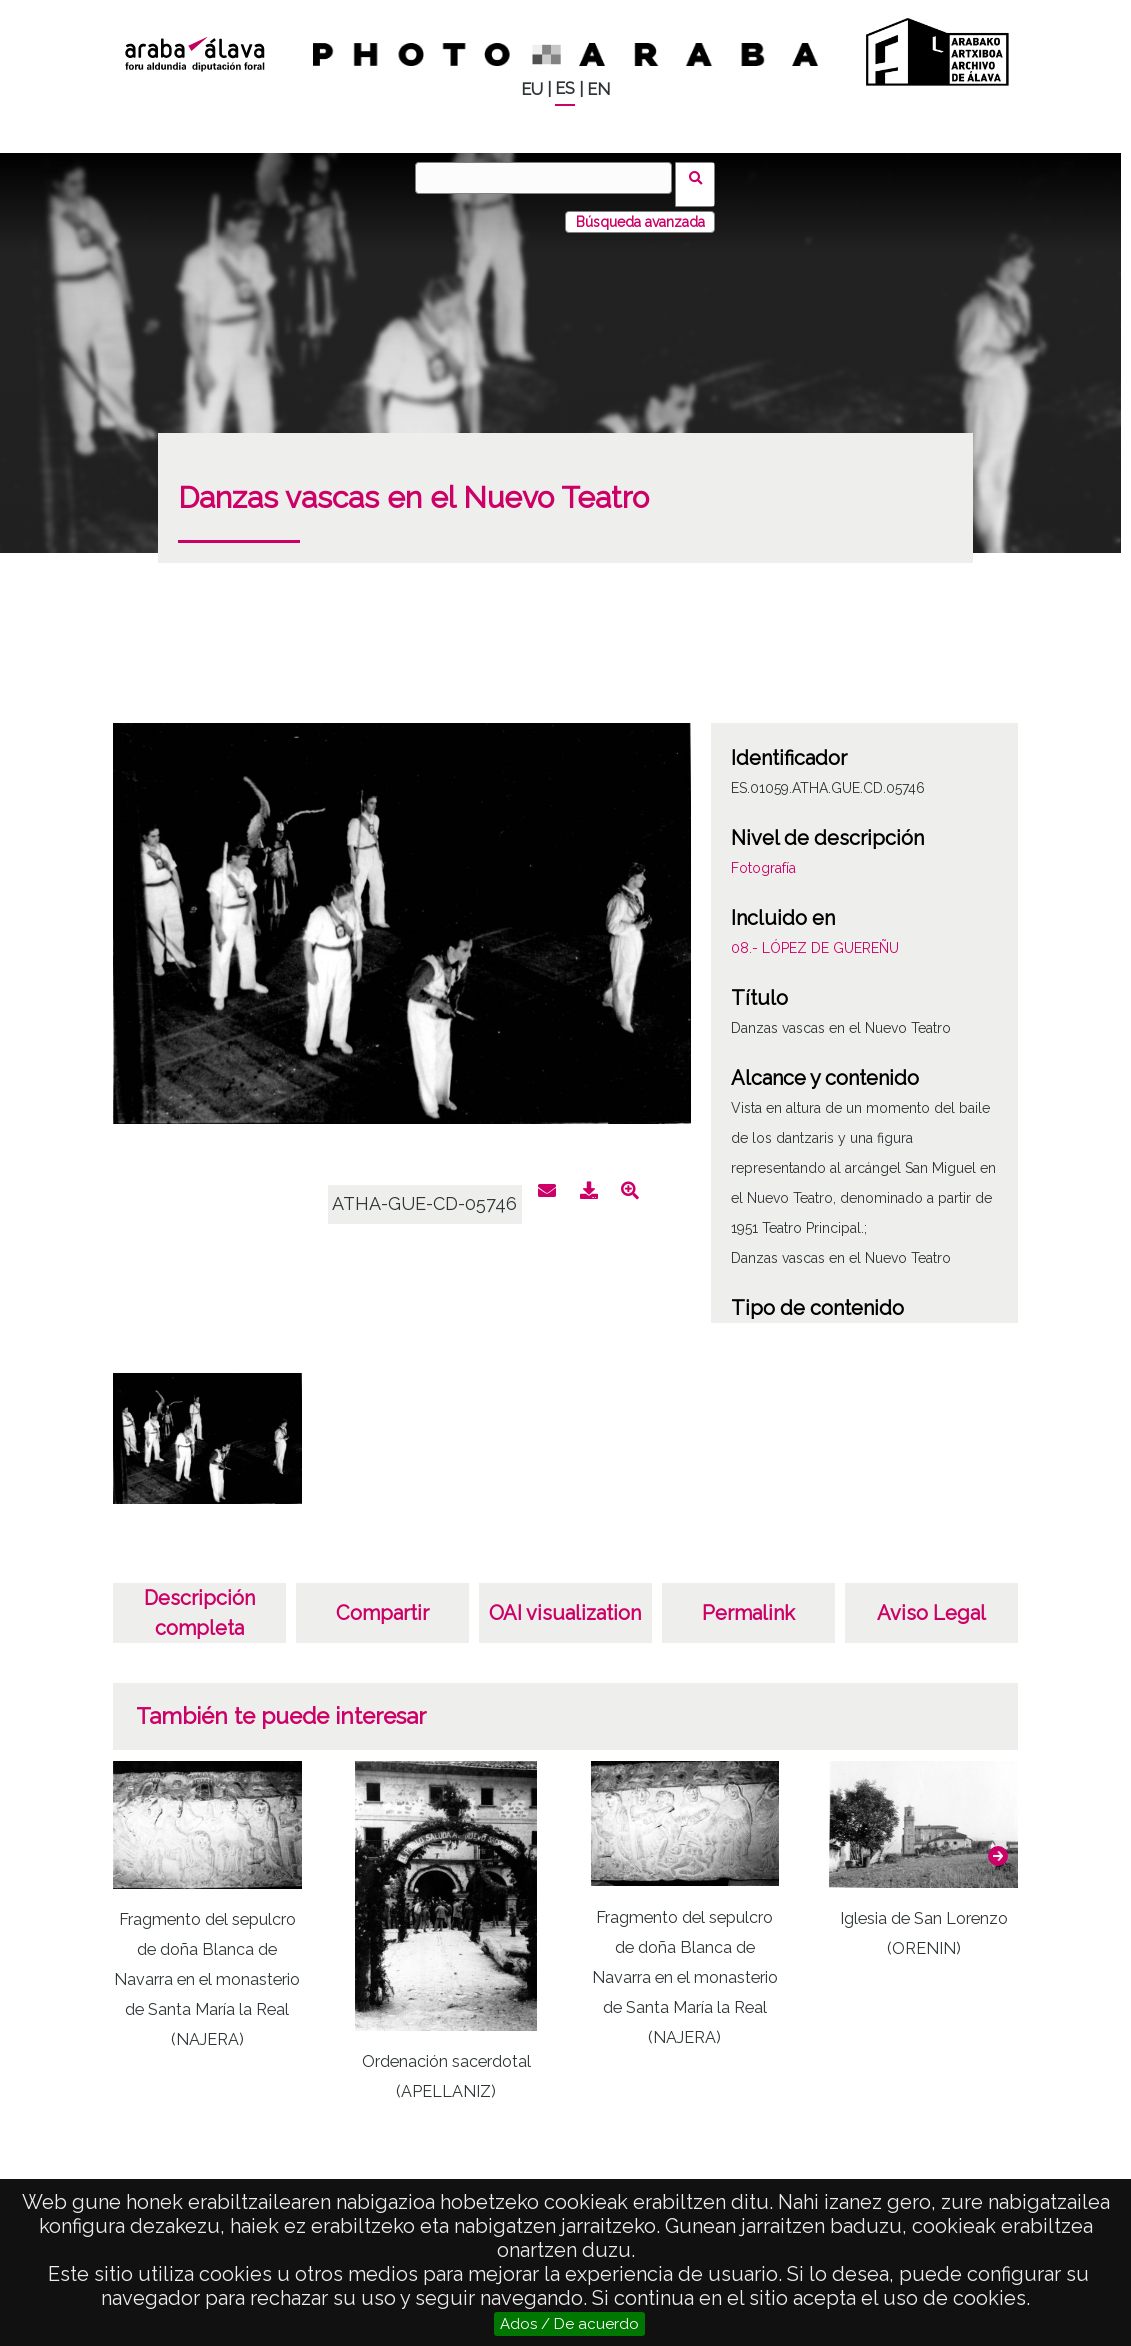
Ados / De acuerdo (569, 2324)
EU (532, 89)
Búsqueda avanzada (640, 209)
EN (598, 89)
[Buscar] (550, 178)
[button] (998, 1843)
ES (565, 88)
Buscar (702, 177)
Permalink (748, 1600)
